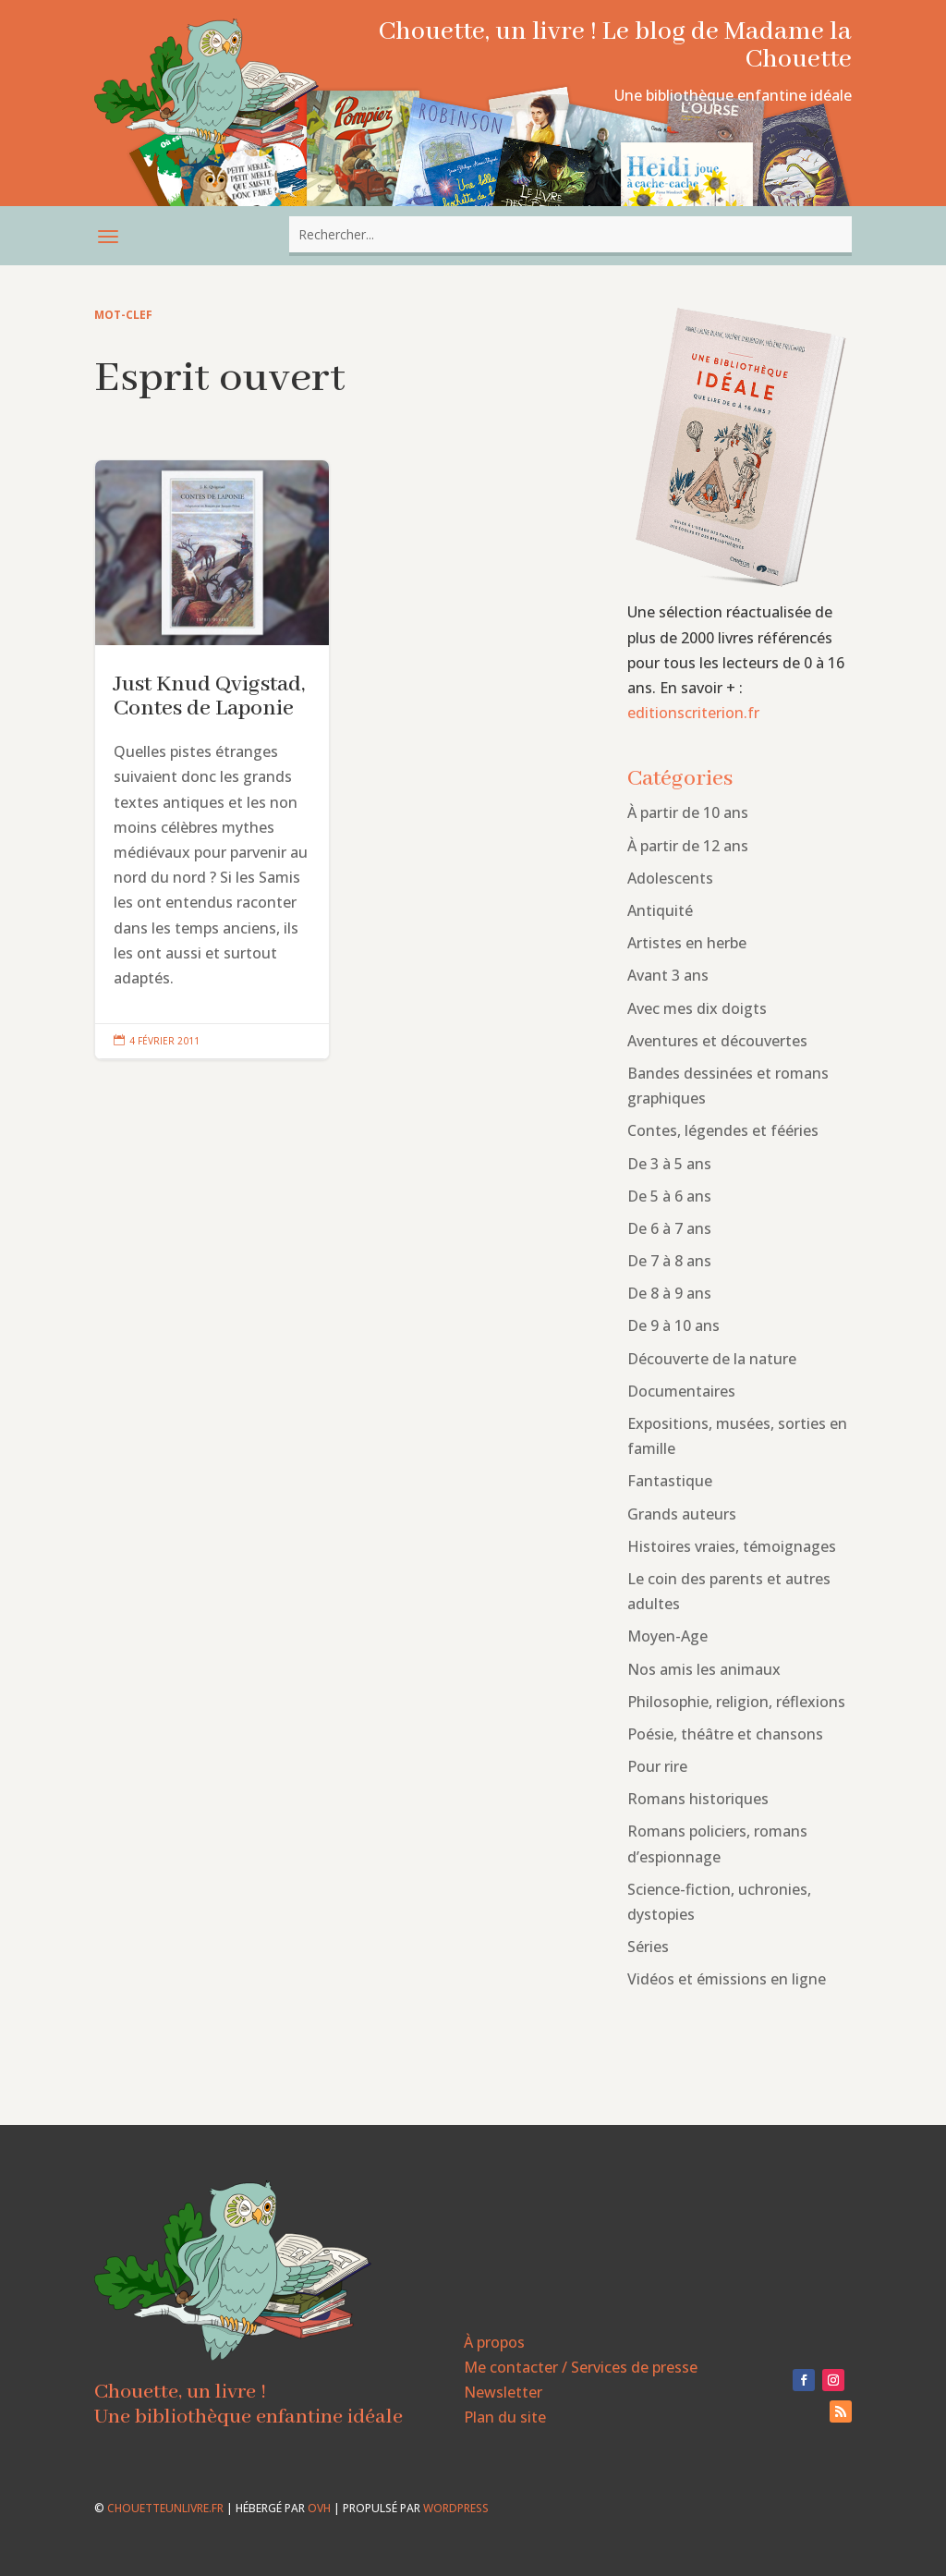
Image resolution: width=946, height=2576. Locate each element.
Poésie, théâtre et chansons (725, 1734)
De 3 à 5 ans (669, 1164)
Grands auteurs (681, 1514)
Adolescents (670, 878)
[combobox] (570, 234)
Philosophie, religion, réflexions (736, 1701)
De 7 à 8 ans (669, 1261)
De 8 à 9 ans (669, 1293)
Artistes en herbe (686, 943)
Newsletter (503, 2392)
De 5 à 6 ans (669, 1196)
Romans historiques (698, 1799)
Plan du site (505, 2417)
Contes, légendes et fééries (723, 1130)
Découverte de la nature (711, 1359)
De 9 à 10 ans (673, 1325)
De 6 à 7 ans (669, 1228)
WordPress (456, 2508)
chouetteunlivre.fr (165, 2508)
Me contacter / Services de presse (580, 2367)
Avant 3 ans (668, 975)
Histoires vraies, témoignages (731, 1546)
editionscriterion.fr (693, 712)
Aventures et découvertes (717, 1041)
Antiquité (660, 910)
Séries (648, 1946)
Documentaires (681, 1391)
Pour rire (657, 1766)
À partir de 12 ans (687, 846)
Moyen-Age (667, 1636)
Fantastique (669, 1481)
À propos (494, 2342)
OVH (319, 2508)
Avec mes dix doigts (697, 1008)
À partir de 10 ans (687, 812)
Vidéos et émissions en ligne (726, 1979)
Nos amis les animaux (704, 1669)
